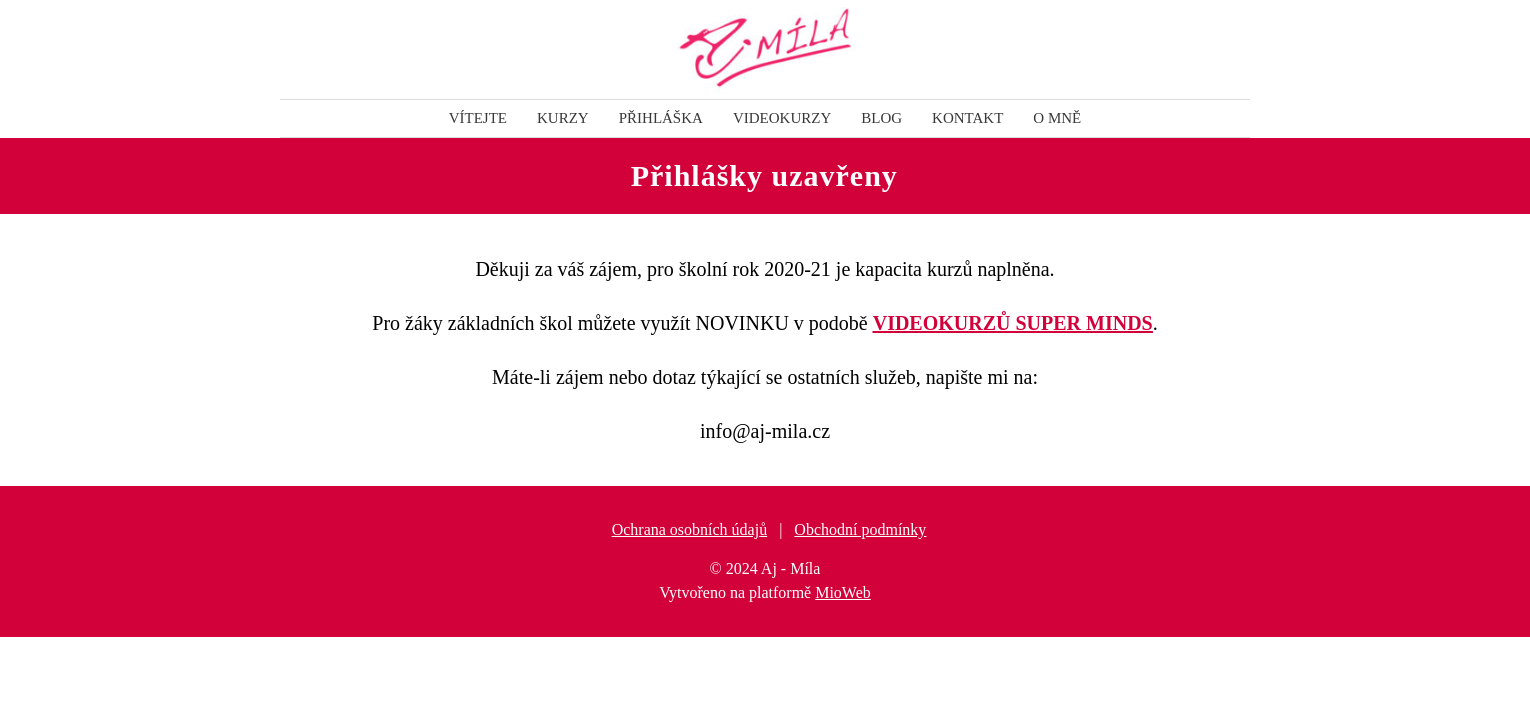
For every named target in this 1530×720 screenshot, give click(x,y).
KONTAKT (967, 118)
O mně (1057, 118)
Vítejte (478, 118)
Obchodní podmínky (860, 529)
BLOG (881, 118)
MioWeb (843, 592)
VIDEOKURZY (782, 118)
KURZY (563, 118)
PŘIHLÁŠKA (661, 118)
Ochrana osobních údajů (690, 529)
